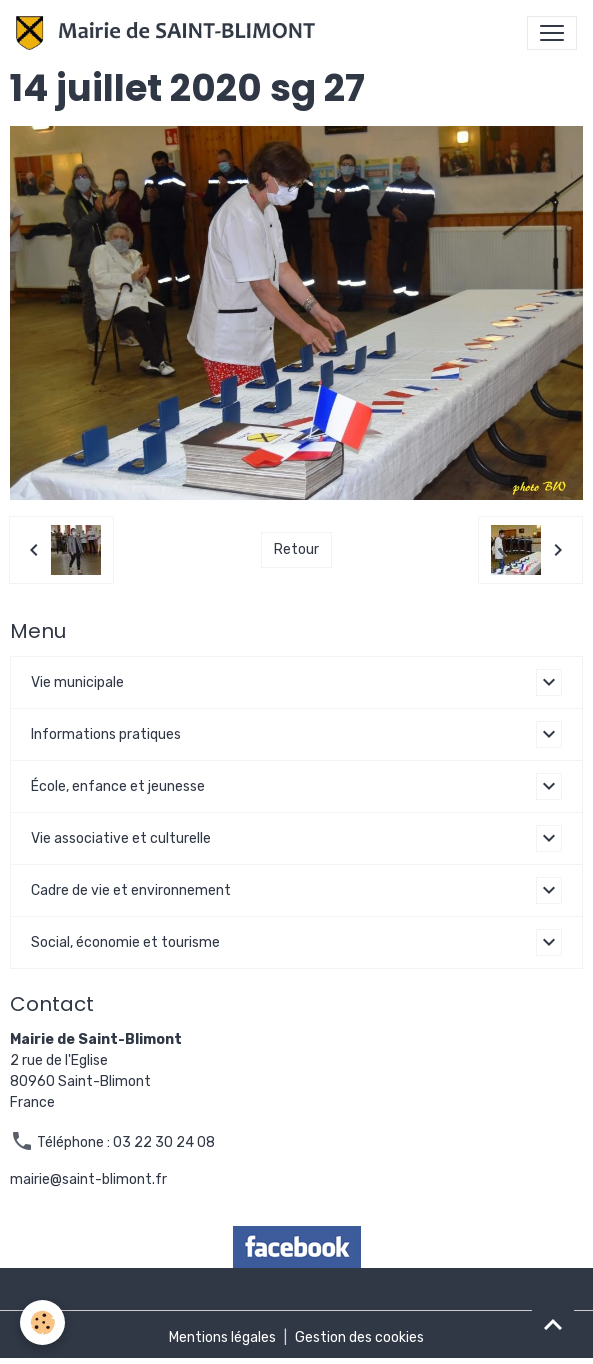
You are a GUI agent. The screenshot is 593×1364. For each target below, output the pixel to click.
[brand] (169, 33)
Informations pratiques (106, 734)
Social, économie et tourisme (125, 942)
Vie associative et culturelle (121, 838)
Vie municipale (77, 682)
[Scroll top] (553, 1324)
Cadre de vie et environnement (131, 890)
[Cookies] (42, 1322)
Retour (296, 549)
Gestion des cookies (359, 1337)
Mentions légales (222, 1337)
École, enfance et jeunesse (118, 786)
